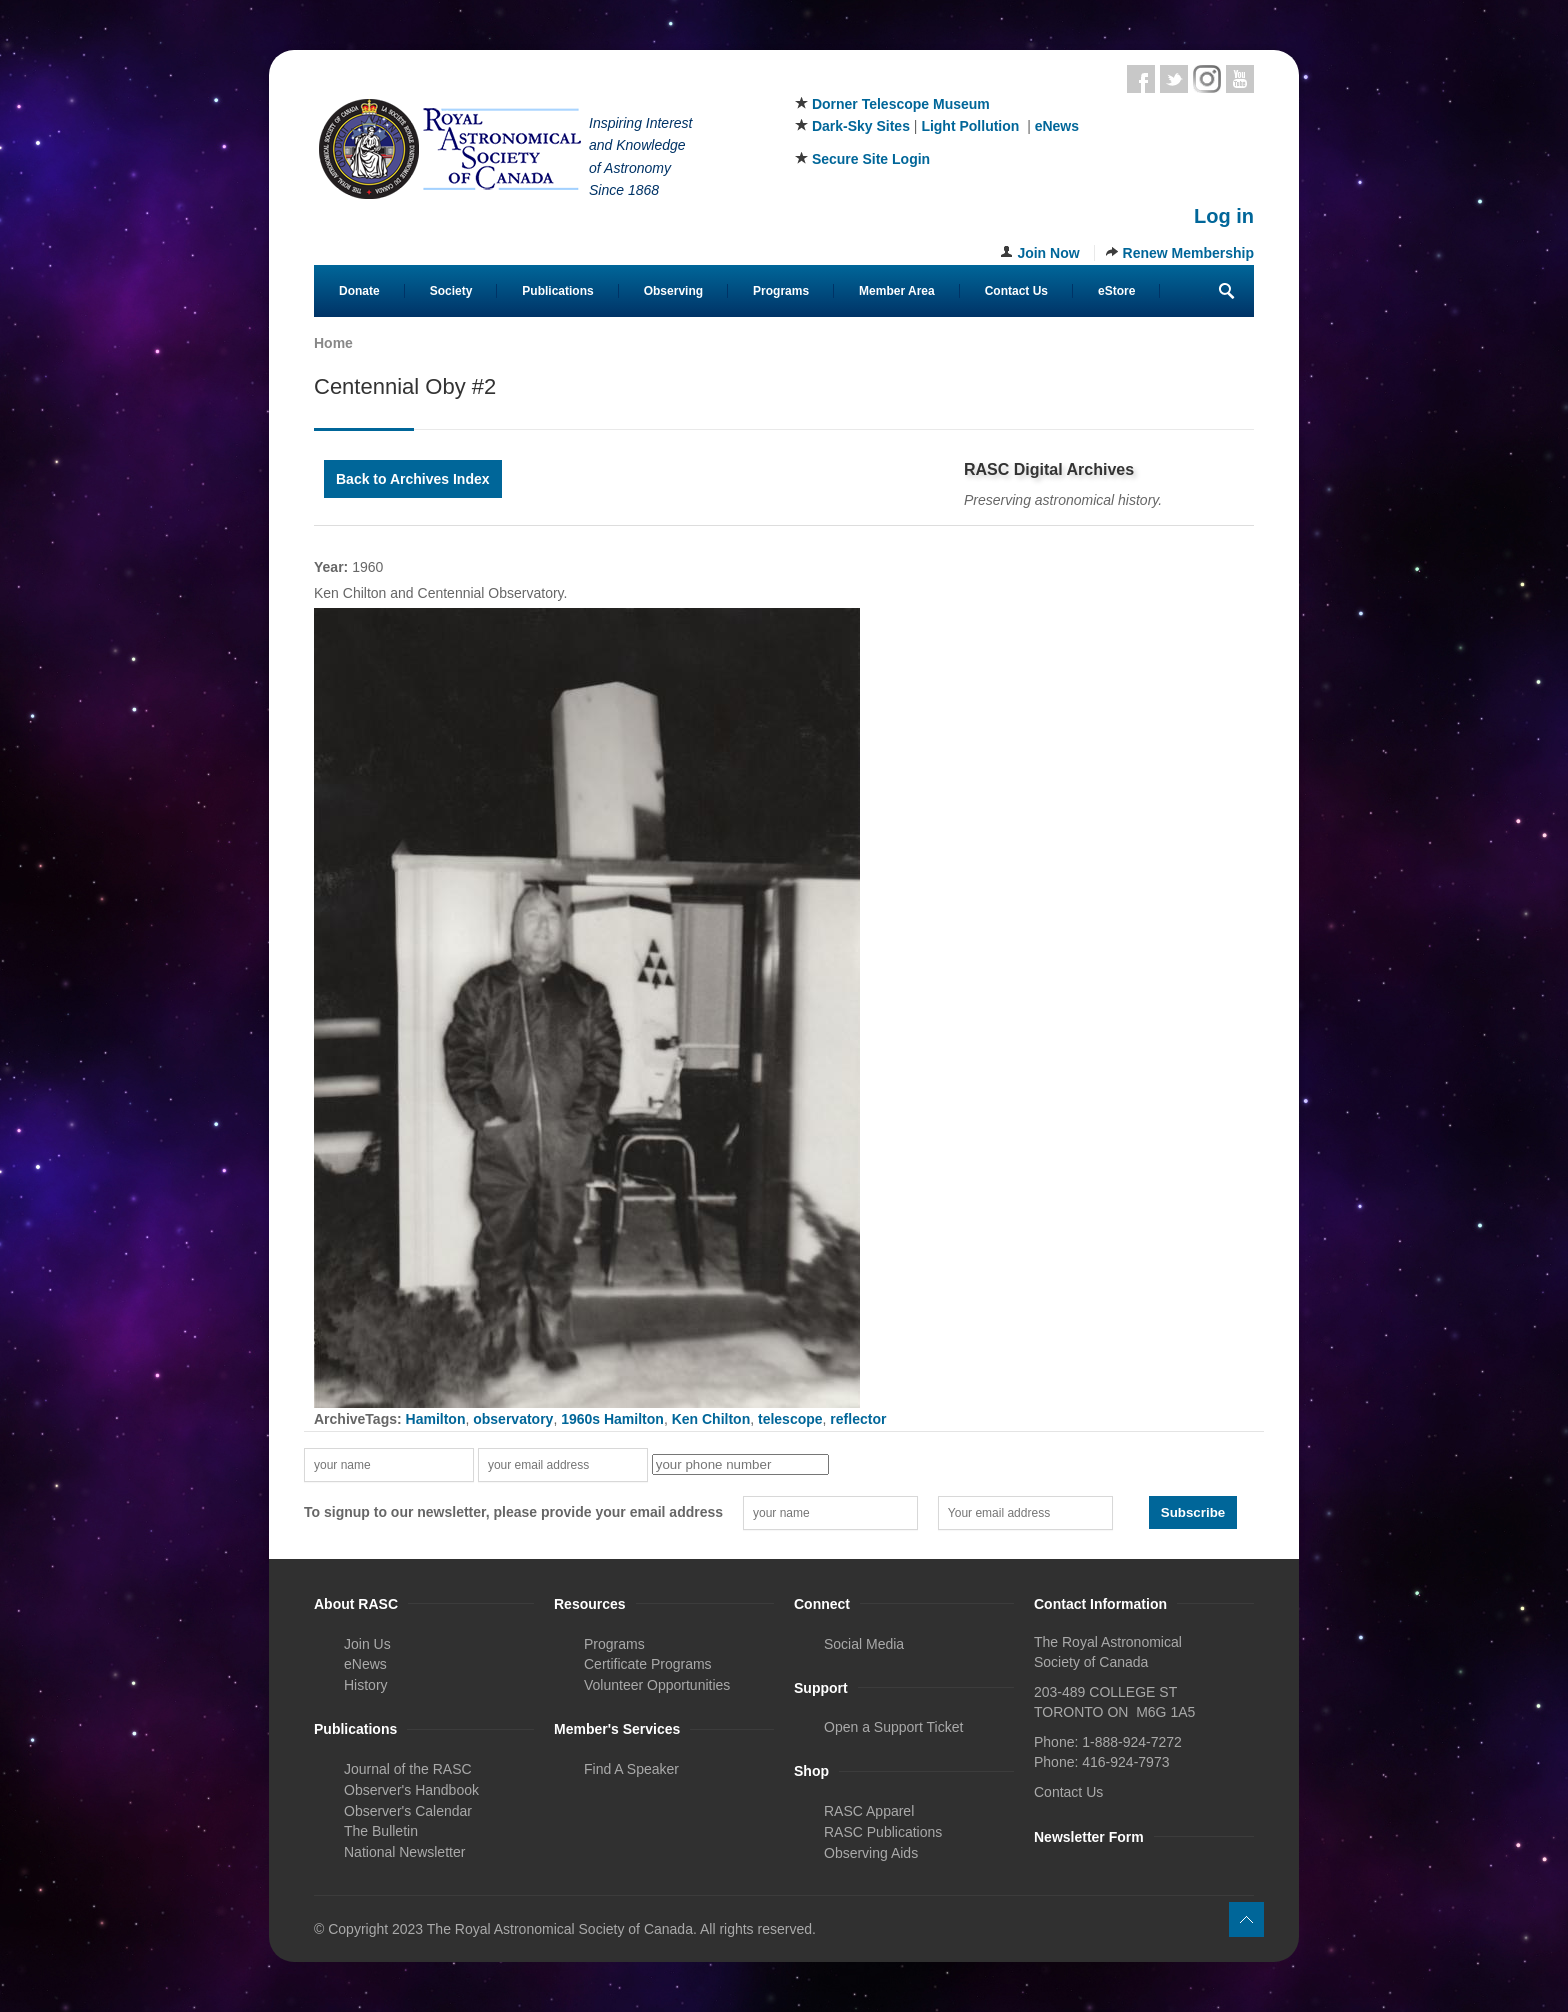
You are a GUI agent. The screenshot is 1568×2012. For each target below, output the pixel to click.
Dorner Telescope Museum (901, 104)
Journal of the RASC (408, 1769)
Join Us (367, 1644)
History (366, 1685)
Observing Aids (871, 1853)
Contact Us (1016, 291)
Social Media (864, 1644)
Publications (557, 291)
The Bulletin (381, 1831)
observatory (513, 1419)
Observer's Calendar (408, 1811)
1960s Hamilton (612, 1419)
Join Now (1048, 253)
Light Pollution (970, 126)
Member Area (897, 291)
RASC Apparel (869, 1811)
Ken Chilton (711, 1419)
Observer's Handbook (411, 1790)
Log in (1224, 216)
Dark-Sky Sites (861, 126)
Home (333, 343)
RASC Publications (883, 1832)
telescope (790, 1419)
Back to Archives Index (413, 479)
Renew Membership (1188, 253)
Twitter (1174, 79)
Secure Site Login (871, 159)
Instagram (1207, 79)
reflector (858, 1419)
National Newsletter (404, 1852)
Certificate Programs (648, 1664)
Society (451, 291)
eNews (1057, 126)
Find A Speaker (631, 1769)
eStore (1116, 291)
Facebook (1141, 79)
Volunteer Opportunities (657, 1685)
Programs (781, 291)
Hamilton (436, 1419)
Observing (673, 291)
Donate (359, 291)
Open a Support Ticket (893, 1727)
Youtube (1240, 79)
